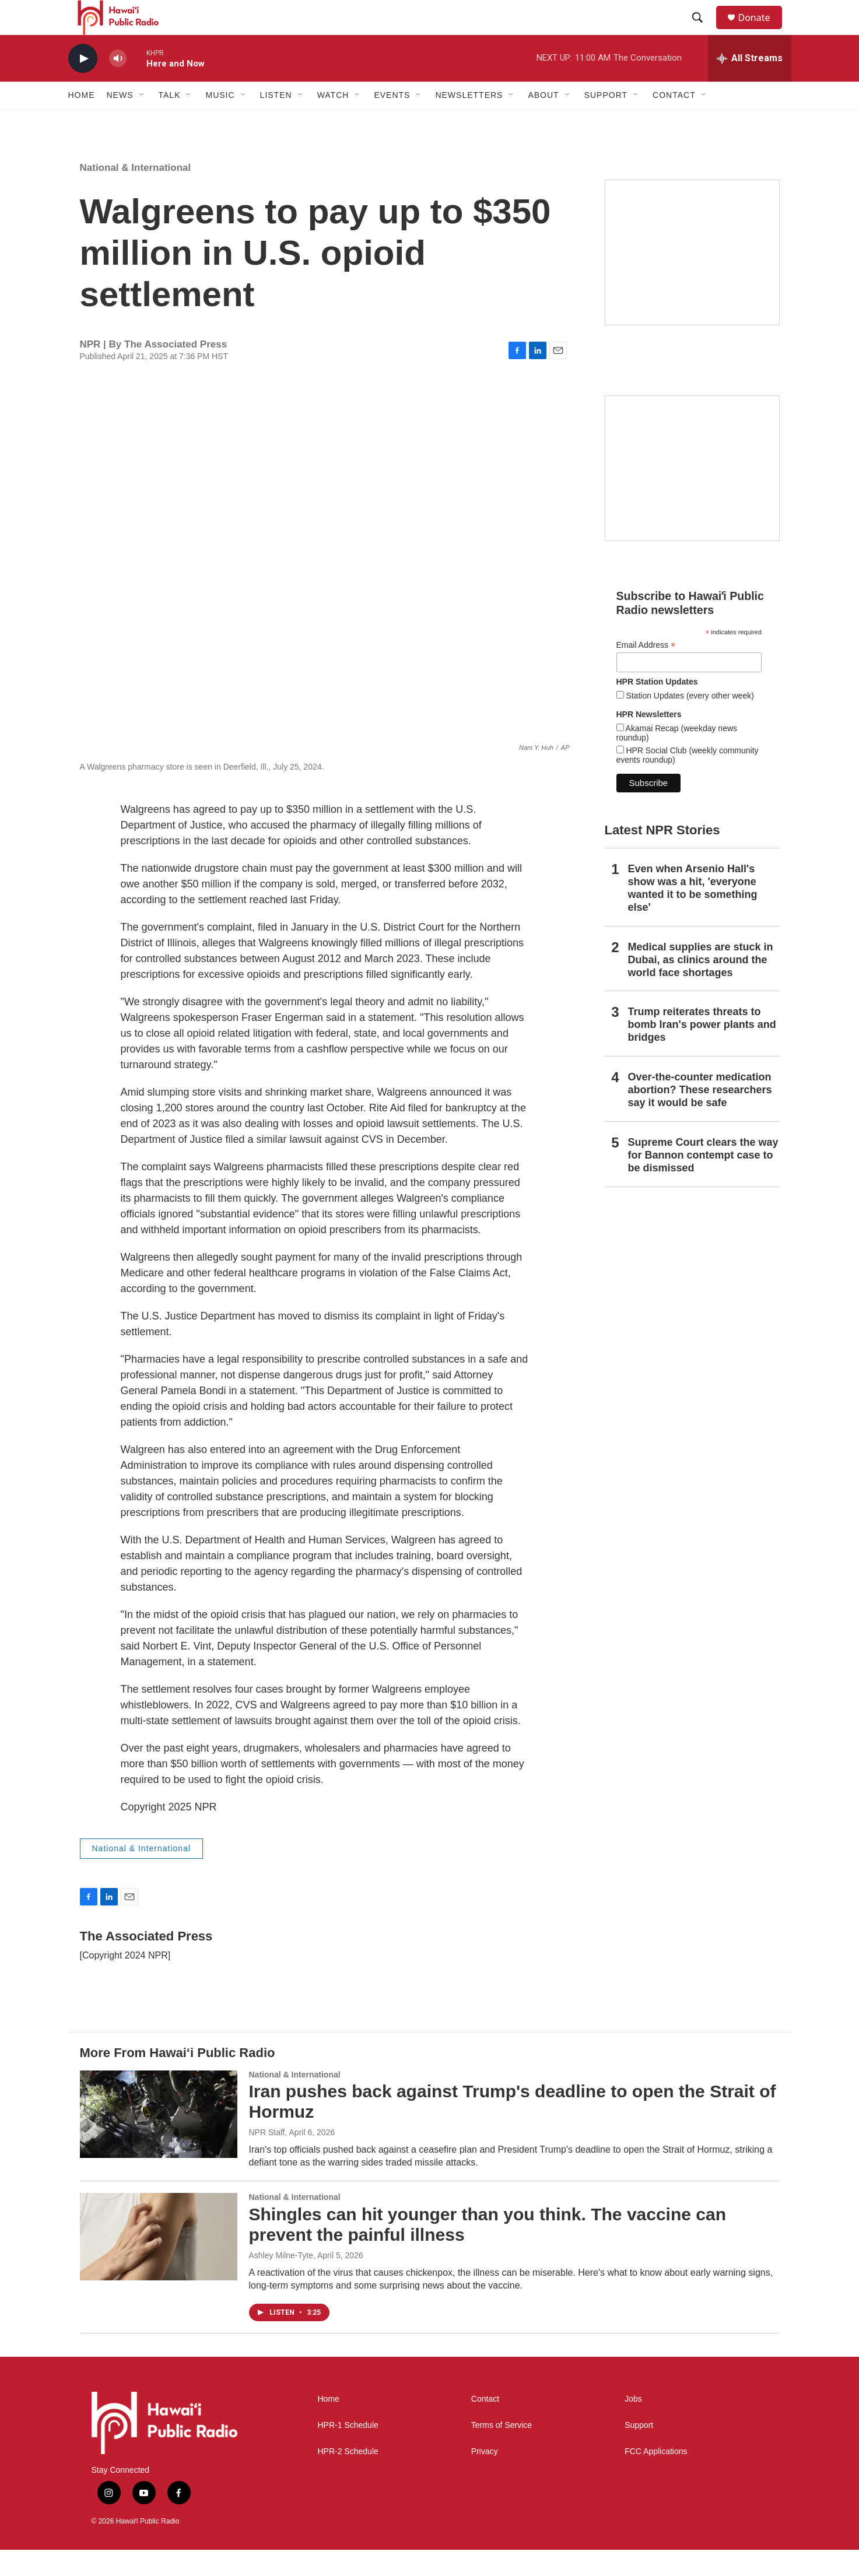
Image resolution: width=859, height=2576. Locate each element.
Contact (485, 2425)
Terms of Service (501, 2451)
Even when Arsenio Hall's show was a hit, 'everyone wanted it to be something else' (693, 914)
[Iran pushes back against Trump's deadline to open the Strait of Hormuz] (158, 2140)
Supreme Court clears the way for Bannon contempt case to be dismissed (703, 1181)
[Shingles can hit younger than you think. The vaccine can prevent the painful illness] (158, 2263)
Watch (333, 121)
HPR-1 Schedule (348, 2451)
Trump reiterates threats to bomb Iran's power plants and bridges (702, 1050)
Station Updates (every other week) (689, 722)
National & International (135, 193)
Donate (762, 30)
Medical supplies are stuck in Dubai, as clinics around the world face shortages (700, 986)
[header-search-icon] (703, 31)
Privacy (484, 2477)
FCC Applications (656, 2477)
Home (81, 121)
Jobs (633, 2425)
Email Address (646, 671)
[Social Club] (692, 494)
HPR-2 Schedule (348, 2477)
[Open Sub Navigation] (142, 121)
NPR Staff (267, 2158)
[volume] (118, 85)
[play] (82, 85)
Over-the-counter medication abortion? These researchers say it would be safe (700, 1116)
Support (639, 2451)
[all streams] (749, 84)
